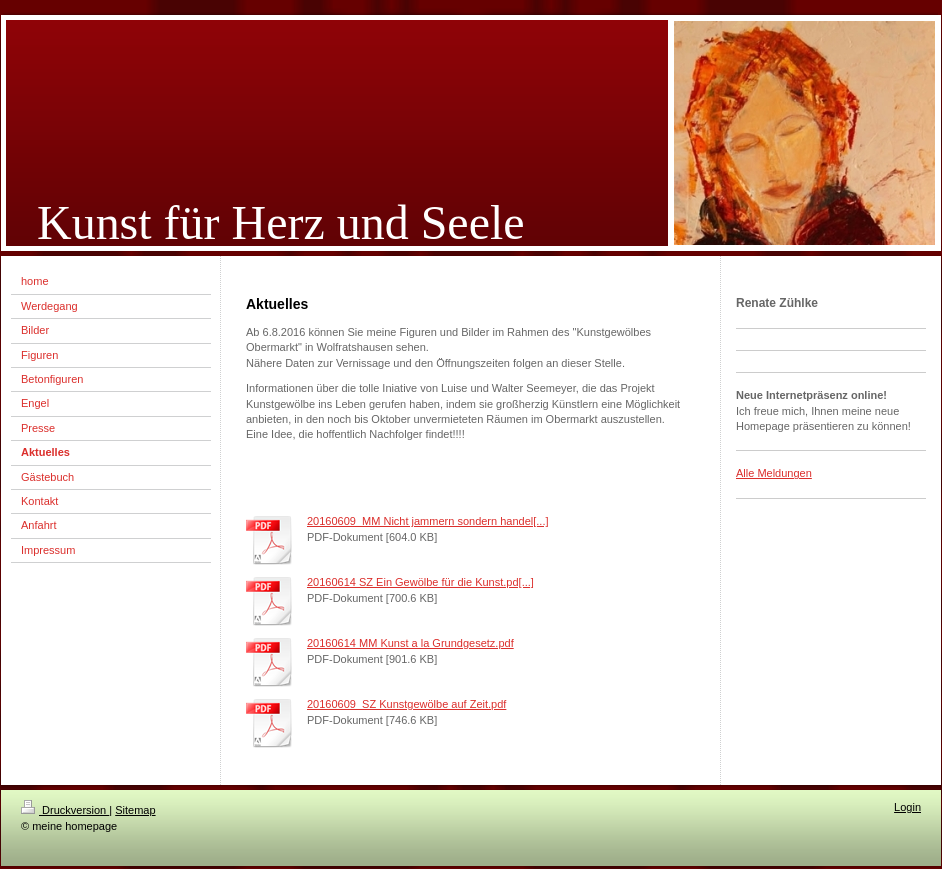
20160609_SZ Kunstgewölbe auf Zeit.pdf (406, 704)
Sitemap (135, 810)
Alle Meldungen (774, 473)
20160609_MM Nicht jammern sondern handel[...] (428, 521)
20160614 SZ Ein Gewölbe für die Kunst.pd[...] (420, 582)
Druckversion (65, 810)
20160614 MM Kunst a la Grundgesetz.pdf (410, 643)
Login (907, 807)
